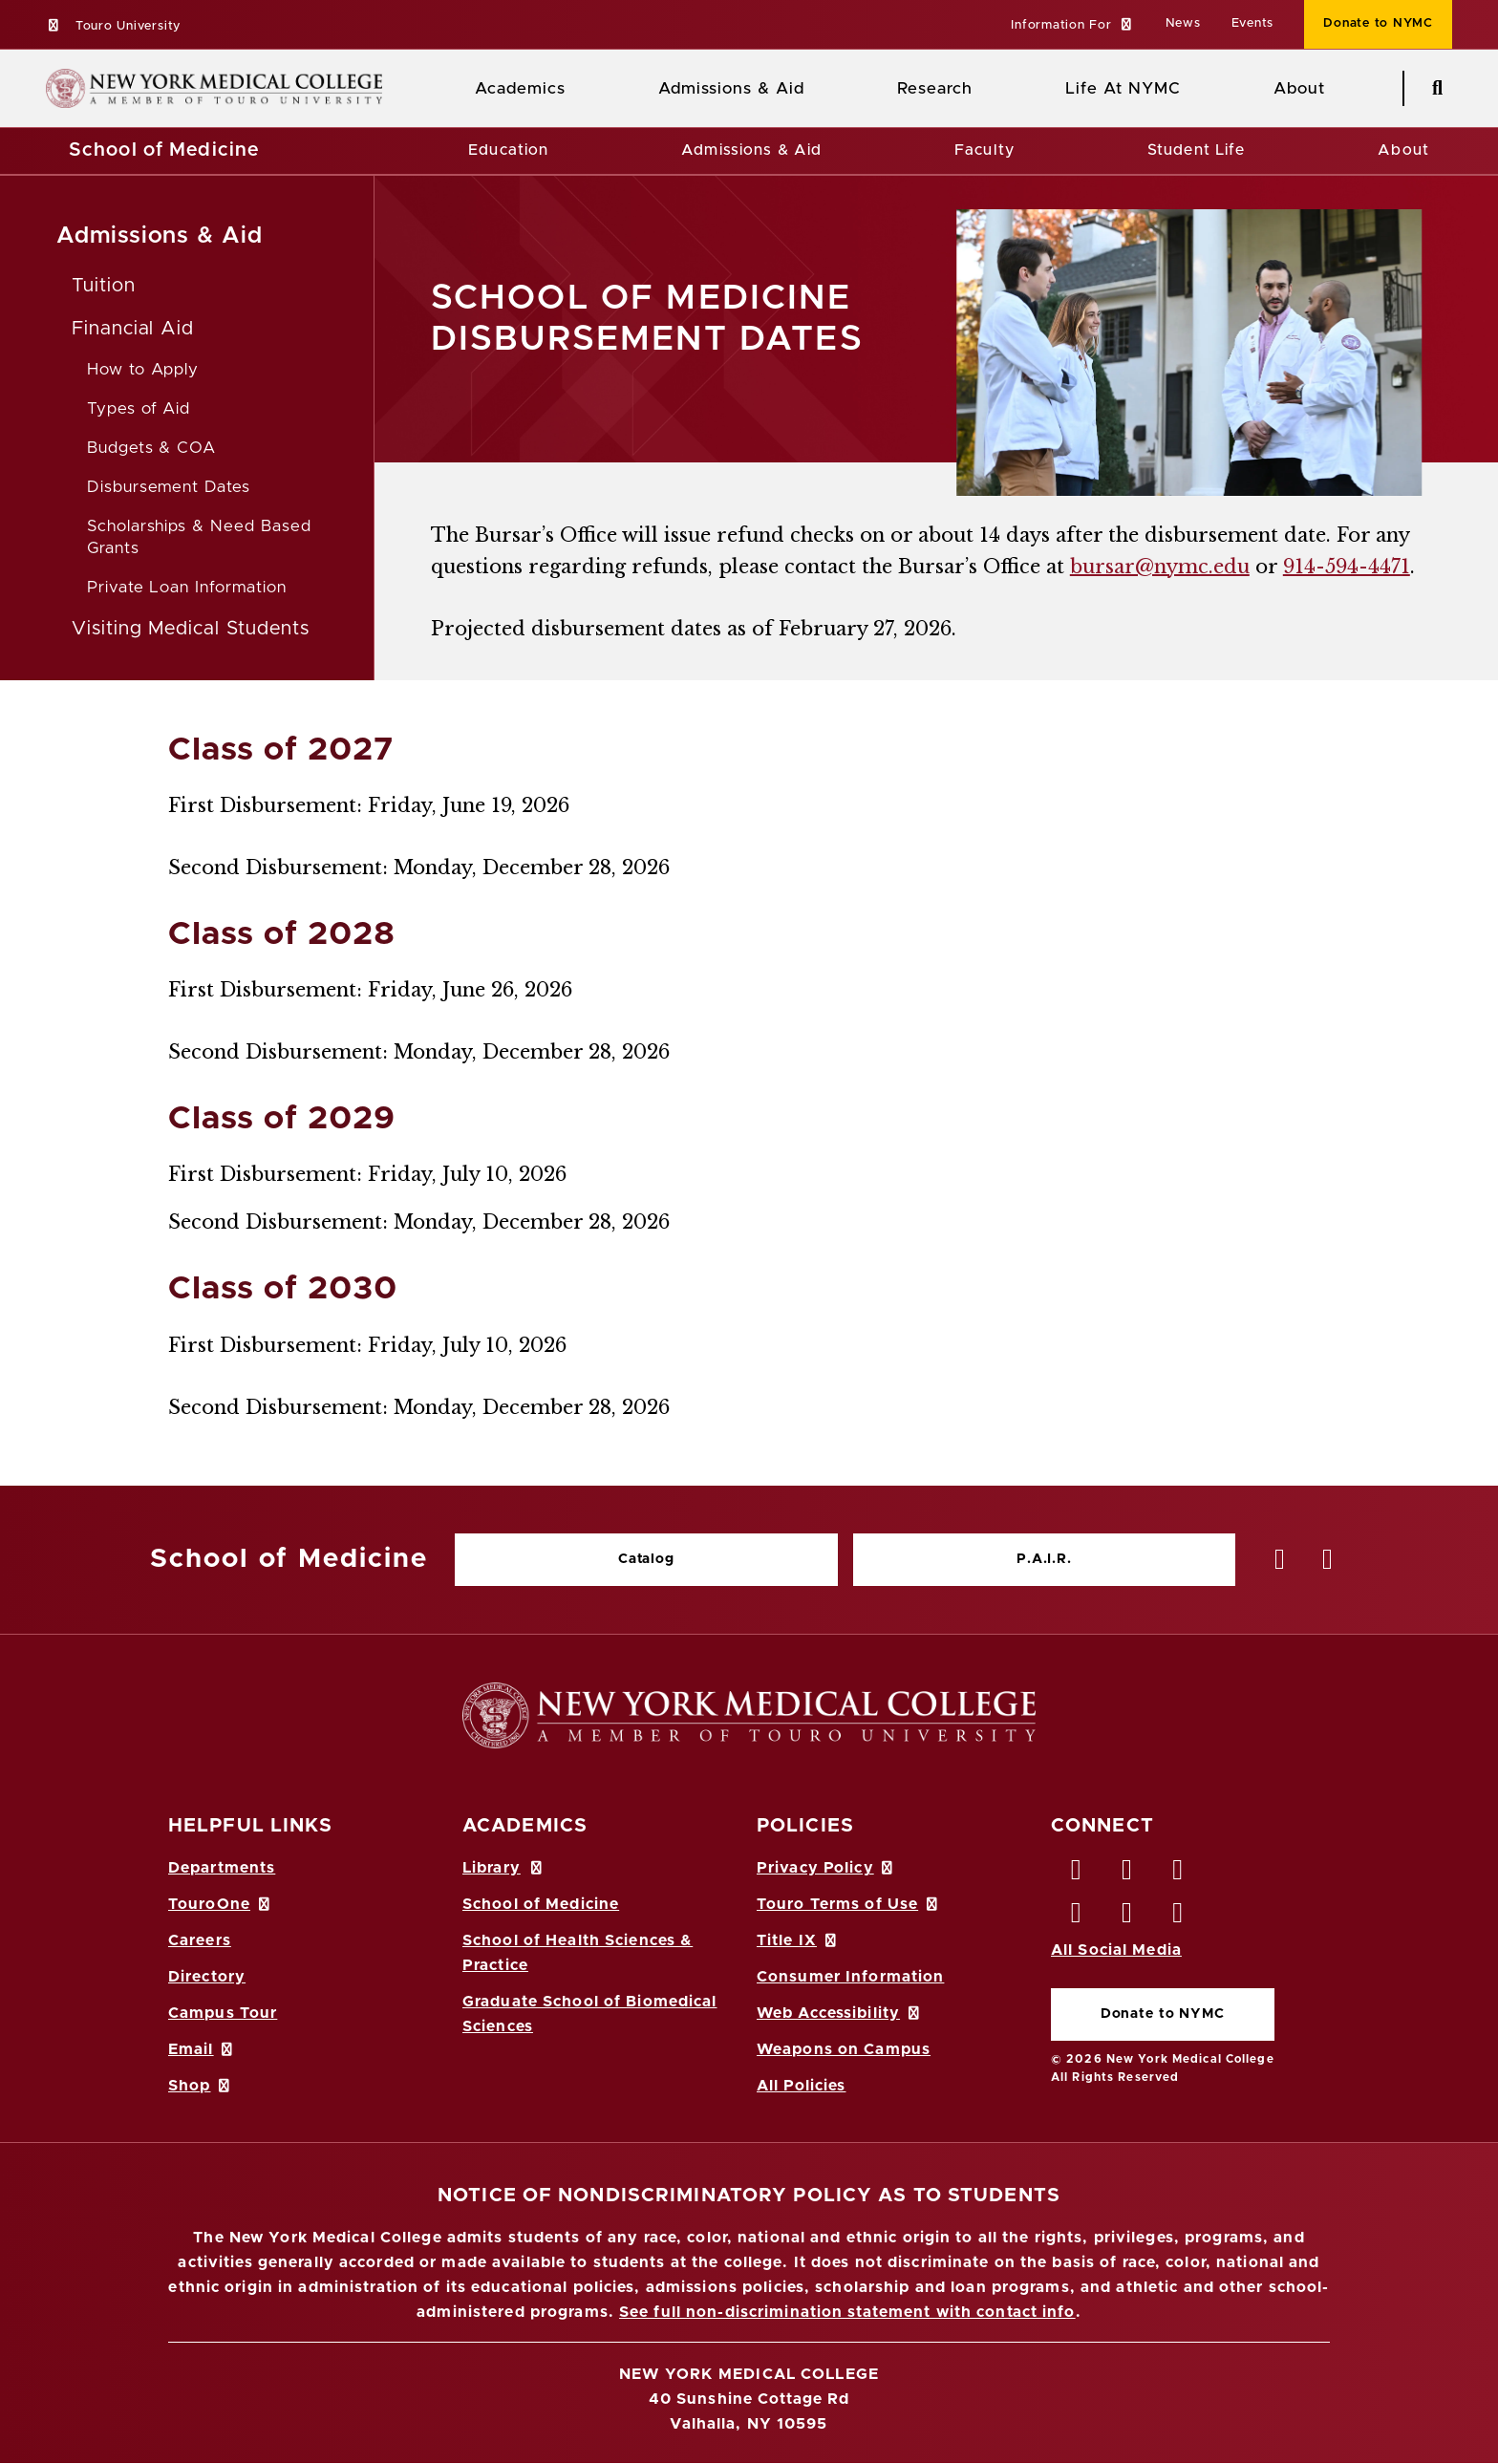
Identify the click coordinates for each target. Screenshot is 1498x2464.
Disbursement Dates (168, 487)
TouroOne (220, 1904)
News (1183, 23)
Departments (221, 1867)
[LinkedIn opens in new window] (1179, 1874)
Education (508, 150)
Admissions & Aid (731, 88)
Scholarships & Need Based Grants (199, 537)
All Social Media (1116, 1950)
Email (202, 2049)
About (1403, 150)
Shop (200, 2085)
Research (934, 88)
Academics (520, 88)
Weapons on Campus (844, 2049)
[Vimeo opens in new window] (1127, 1917)
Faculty (984, 150)
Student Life (1196, 150)
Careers (199, 1940)
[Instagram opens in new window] (1077, 1917)
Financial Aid (133, 328)
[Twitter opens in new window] (1127, 1874)
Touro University (113, 26)
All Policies (801, 2085)
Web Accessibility (840, 2013)
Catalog (646, 1559)
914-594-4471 (1346, 566)
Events (1252, 23)
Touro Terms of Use (849, 1904)
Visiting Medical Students (191, 628)
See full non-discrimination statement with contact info (847, 2312)
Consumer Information (850, 1976)
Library (503, 1867)
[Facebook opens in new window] (1077, 1874)
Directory (207, 1976)
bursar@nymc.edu (1160, 566)
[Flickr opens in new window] (1179, 1917)
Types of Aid (139, 408)
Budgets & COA (151, 447)
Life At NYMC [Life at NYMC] (1123, 88)
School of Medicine (164, 150)
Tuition (104, 285)
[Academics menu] (579, 89)
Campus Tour (222, 2013)
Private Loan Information (187, 587)
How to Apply (143, 369)
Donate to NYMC (1163, 2014)
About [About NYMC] (1299, 88)
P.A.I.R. (1044, 1559)
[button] (1072, 26)
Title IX (798, 1940)
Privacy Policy (826, 1867)
